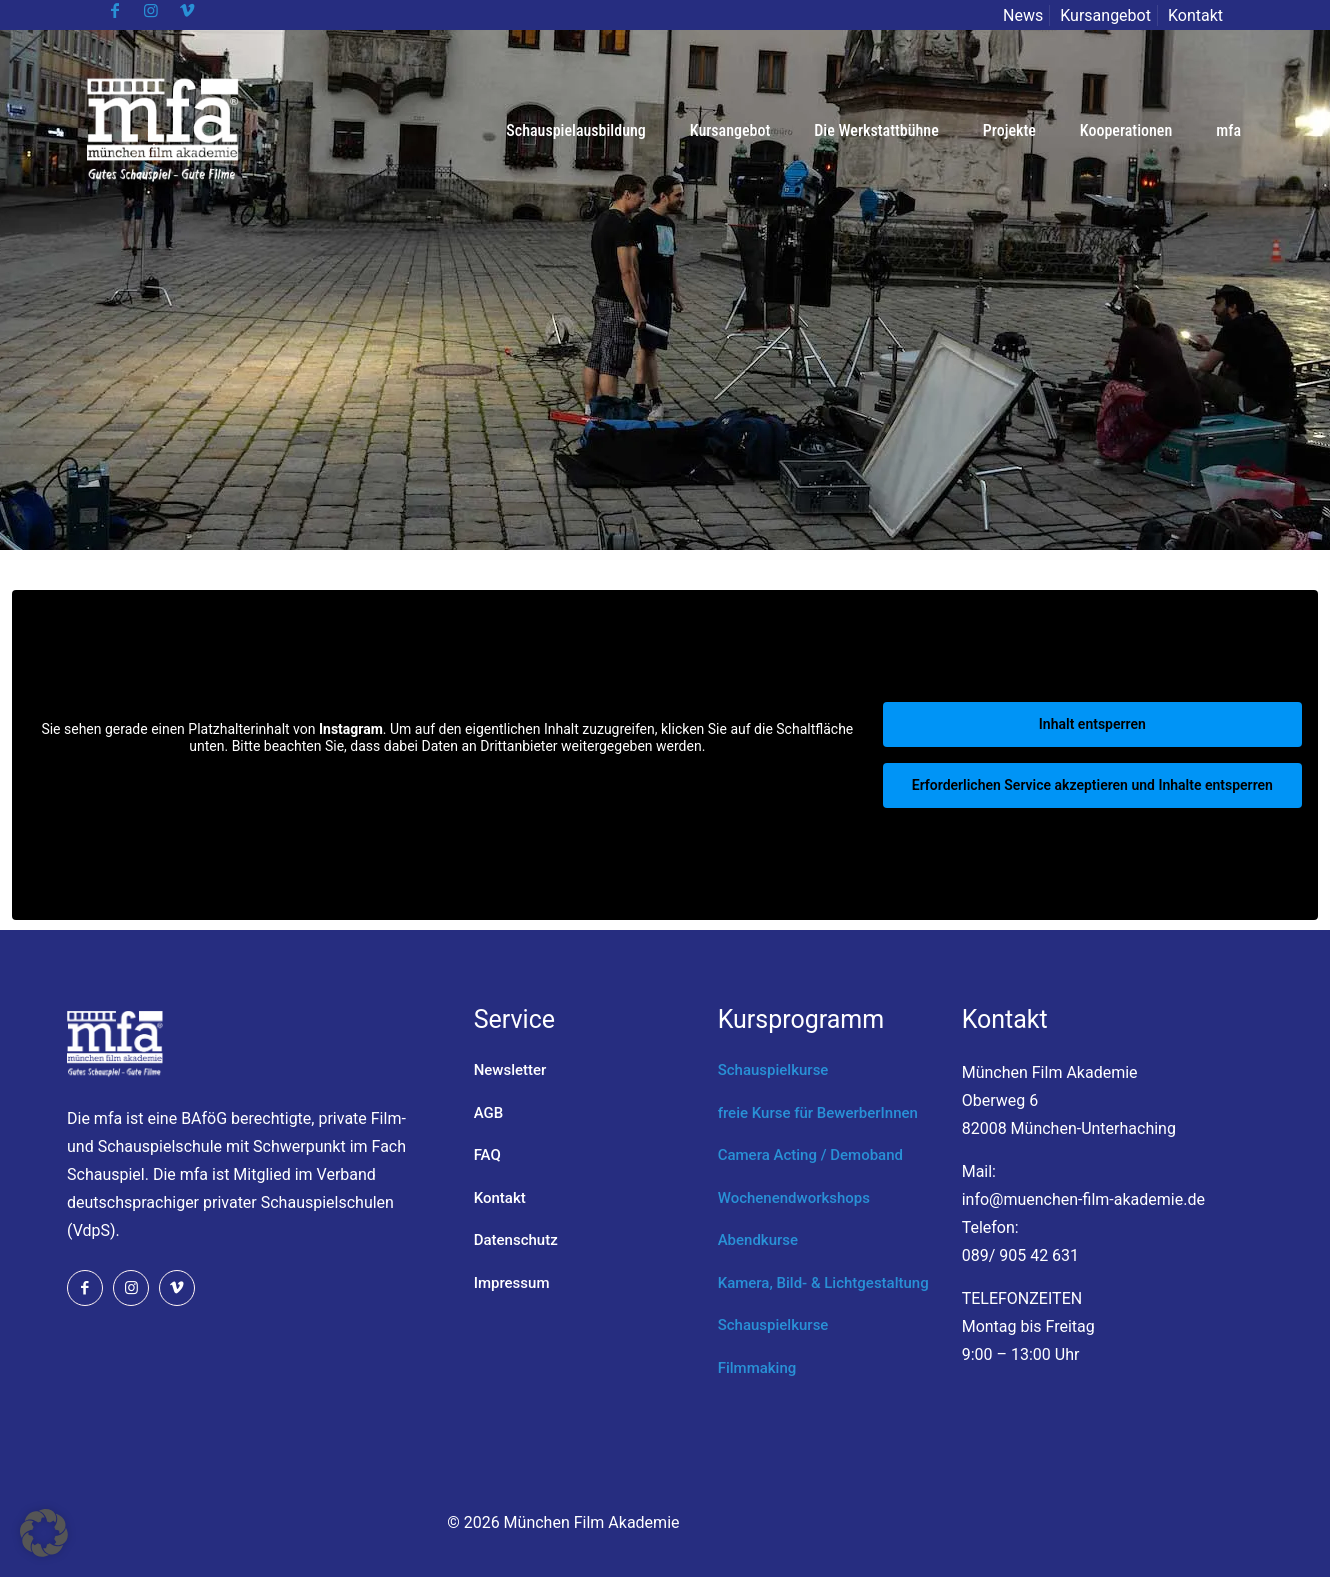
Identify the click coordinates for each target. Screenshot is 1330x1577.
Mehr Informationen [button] (447, 780)
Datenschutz (516, 1240)
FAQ (487, 1155)
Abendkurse (758, 1240)
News (1023, 15)
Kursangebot (1105, 15)
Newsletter (510, 1070)
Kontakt (1195, 15)
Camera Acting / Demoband (810, 1155)
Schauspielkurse (773, 1070)
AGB (489, 1113)
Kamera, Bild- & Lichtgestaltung (823, 1283)
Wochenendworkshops (794, 1198)
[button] (44, 1533)
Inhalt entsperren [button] (1092, 724)
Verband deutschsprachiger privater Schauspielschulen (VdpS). (230, 1202)
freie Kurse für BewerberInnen (818, 1113)
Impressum (512, 1283)
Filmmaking (757, 1368)
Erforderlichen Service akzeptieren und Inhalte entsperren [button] (1092, 785)
